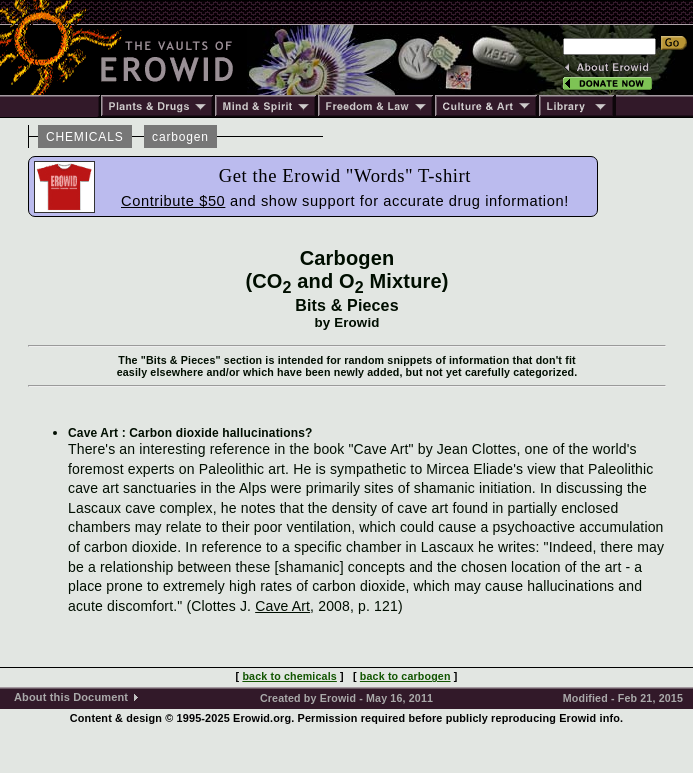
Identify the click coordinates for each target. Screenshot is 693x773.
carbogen (180, 137)
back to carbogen (405, 676)
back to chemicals (289, 676)
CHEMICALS (85, 137)
